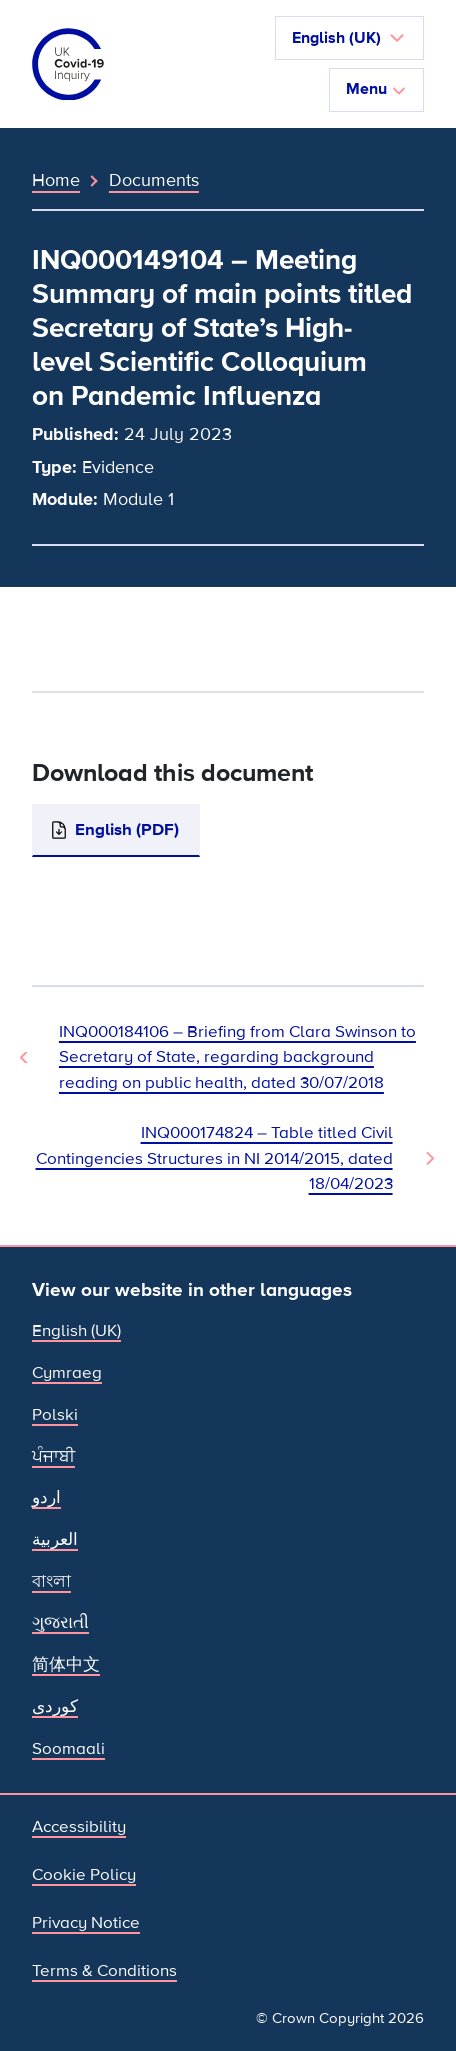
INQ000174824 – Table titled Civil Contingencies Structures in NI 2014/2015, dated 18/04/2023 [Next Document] (214, 1158)
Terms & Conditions (104, 1970)
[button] (349, 38)
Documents (154, 180)
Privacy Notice (86, 1922)
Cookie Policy (84, 1874)
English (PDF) (127, 829)
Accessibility (79, 1826)
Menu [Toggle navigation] (376, 89)
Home (56, 180)
